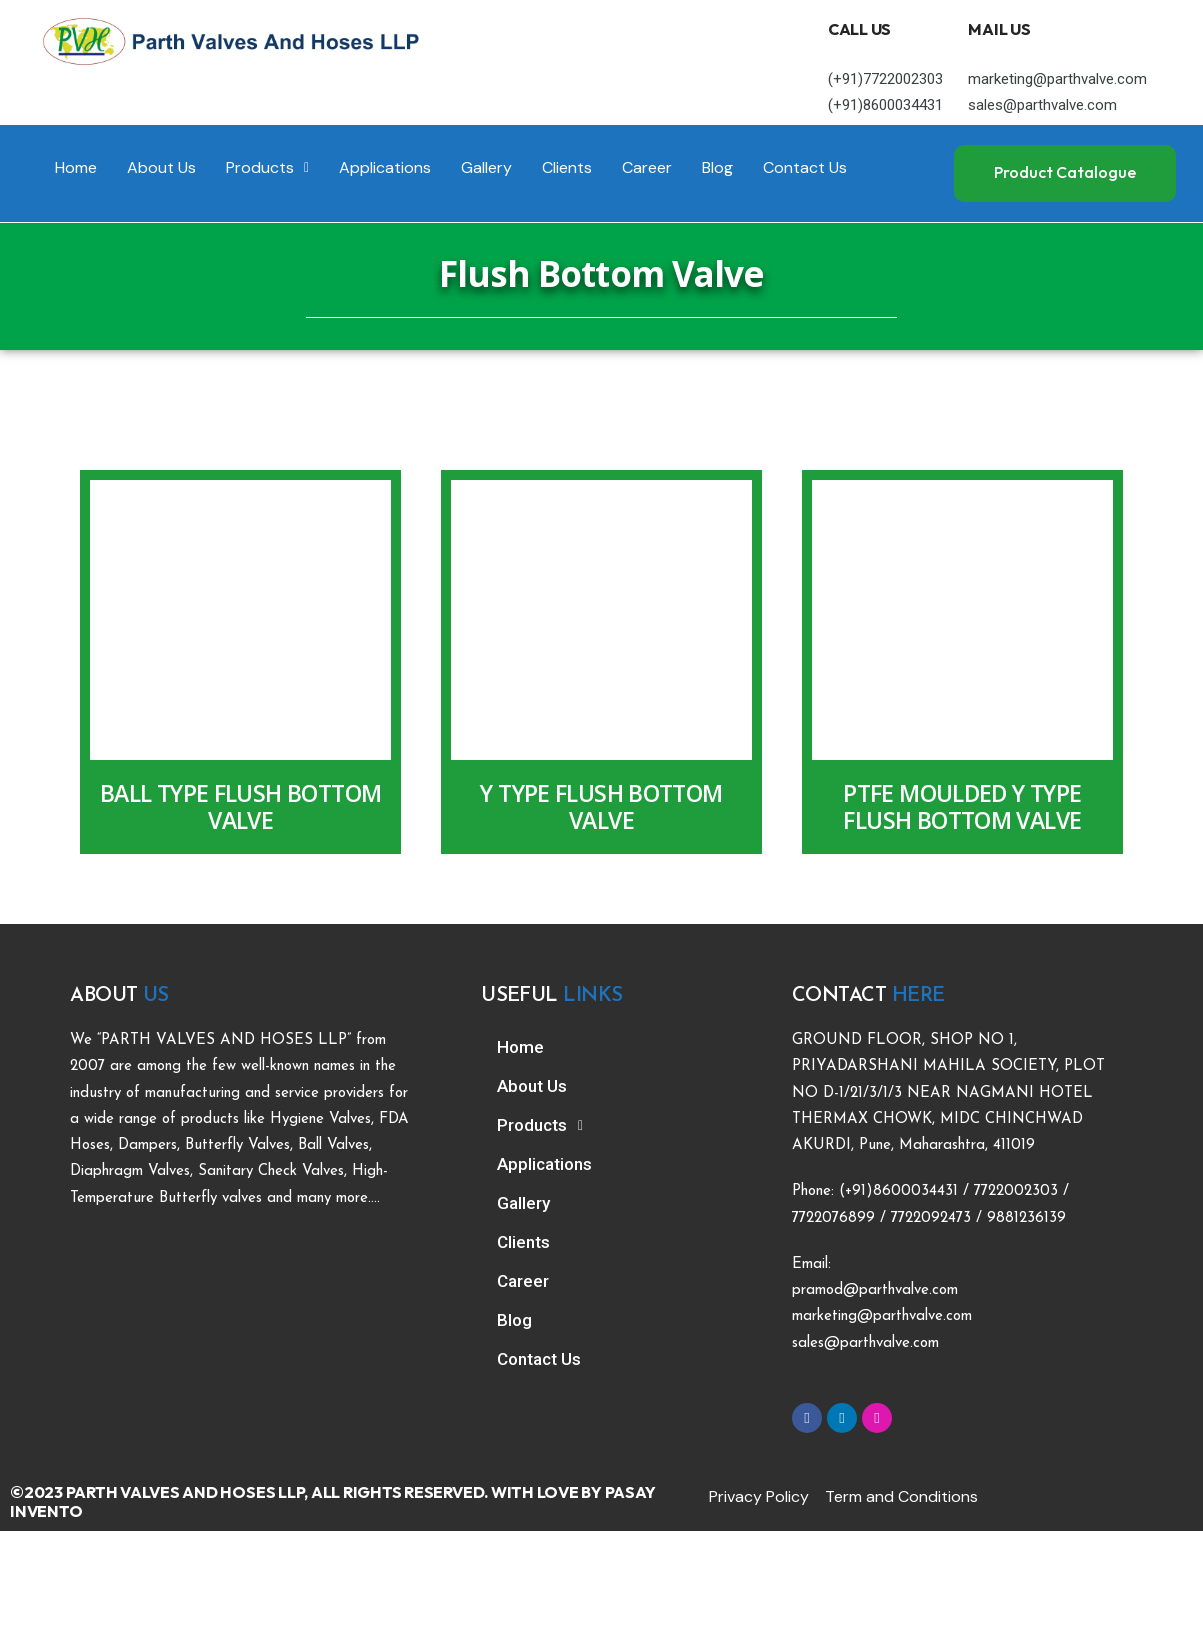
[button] (267, 168)
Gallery (486, 167)
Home (76, 167)
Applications (385, 167)
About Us (161, 167)
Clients (567, 167)
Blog (717, 167)
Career (647, 167)
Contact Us (805, 167)
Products (267, 167)
